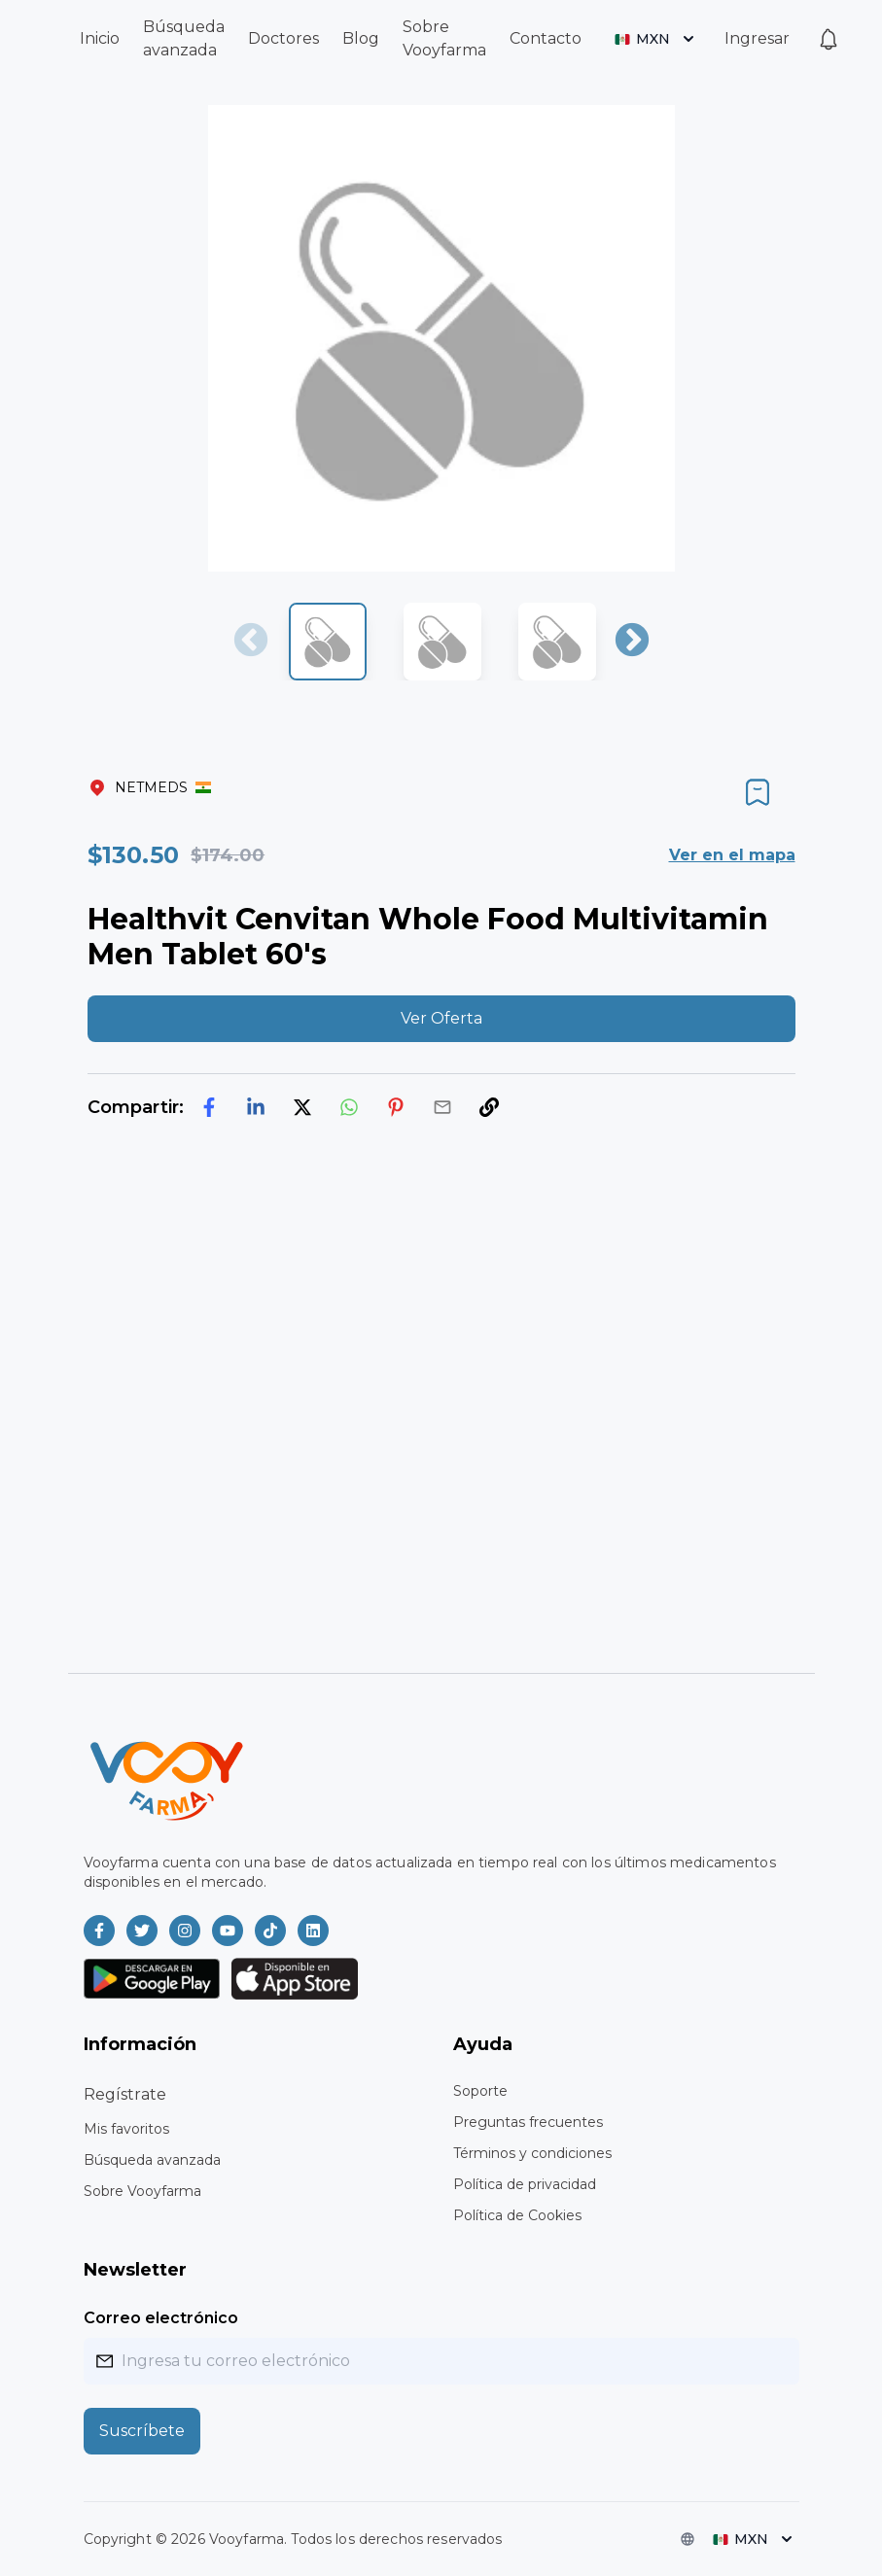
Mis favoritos (126, 2129)
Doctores (283, 38)
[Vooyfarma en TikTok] (270, 1930)
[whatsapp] (349, 1107)
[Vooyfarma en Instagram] (184, 1930)
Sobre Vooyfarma (142, 2191)
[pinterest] (395, 1107)
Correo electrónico (161, 2318)
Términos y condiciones (532, 2153)
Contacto (546, 38)
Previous (251, 641)
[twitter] (302, 1107)
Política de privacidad (524, 2184)
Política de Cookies (517, 2215)
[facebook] (209, 1107)
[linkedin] (255, 1107)
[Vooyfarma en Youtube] (227, 1930)
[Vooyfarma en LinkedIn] (313, 1930)
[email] (442, 1107)
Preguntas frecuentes (528, 2122)
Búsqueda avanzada (152, 2160)
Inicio (100, 38)
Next (632, 641)
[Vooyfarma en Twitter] (142, 1930)
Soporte (480, 2091)
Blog (360, 38)
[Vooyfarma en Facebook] (99, 1930)
